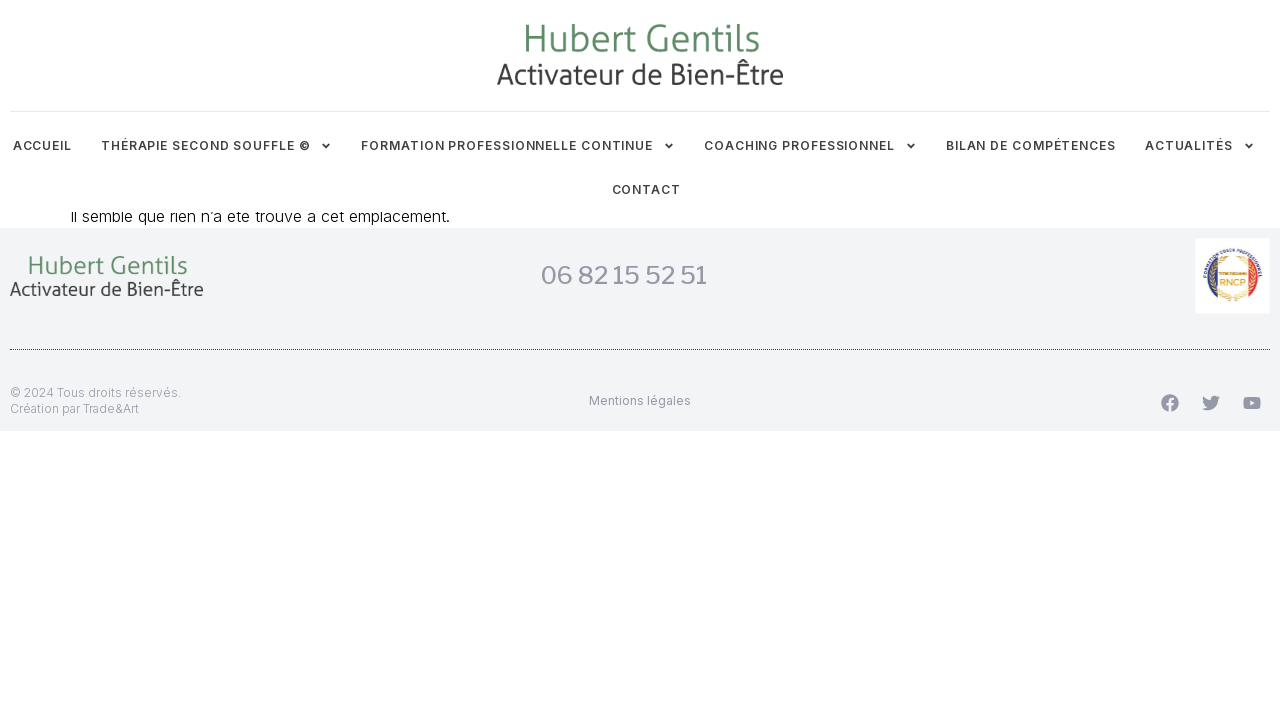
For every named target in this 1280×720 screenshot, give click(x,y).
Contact (646, 189)
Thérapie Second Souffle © (217, 146)
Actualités (1200, 146)
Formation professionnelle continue (518, 146)
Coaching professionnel (810, 146)
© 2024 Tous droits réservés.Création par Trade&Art (95, 400)
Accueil (42, 145)
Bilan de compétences (1031, 145)
